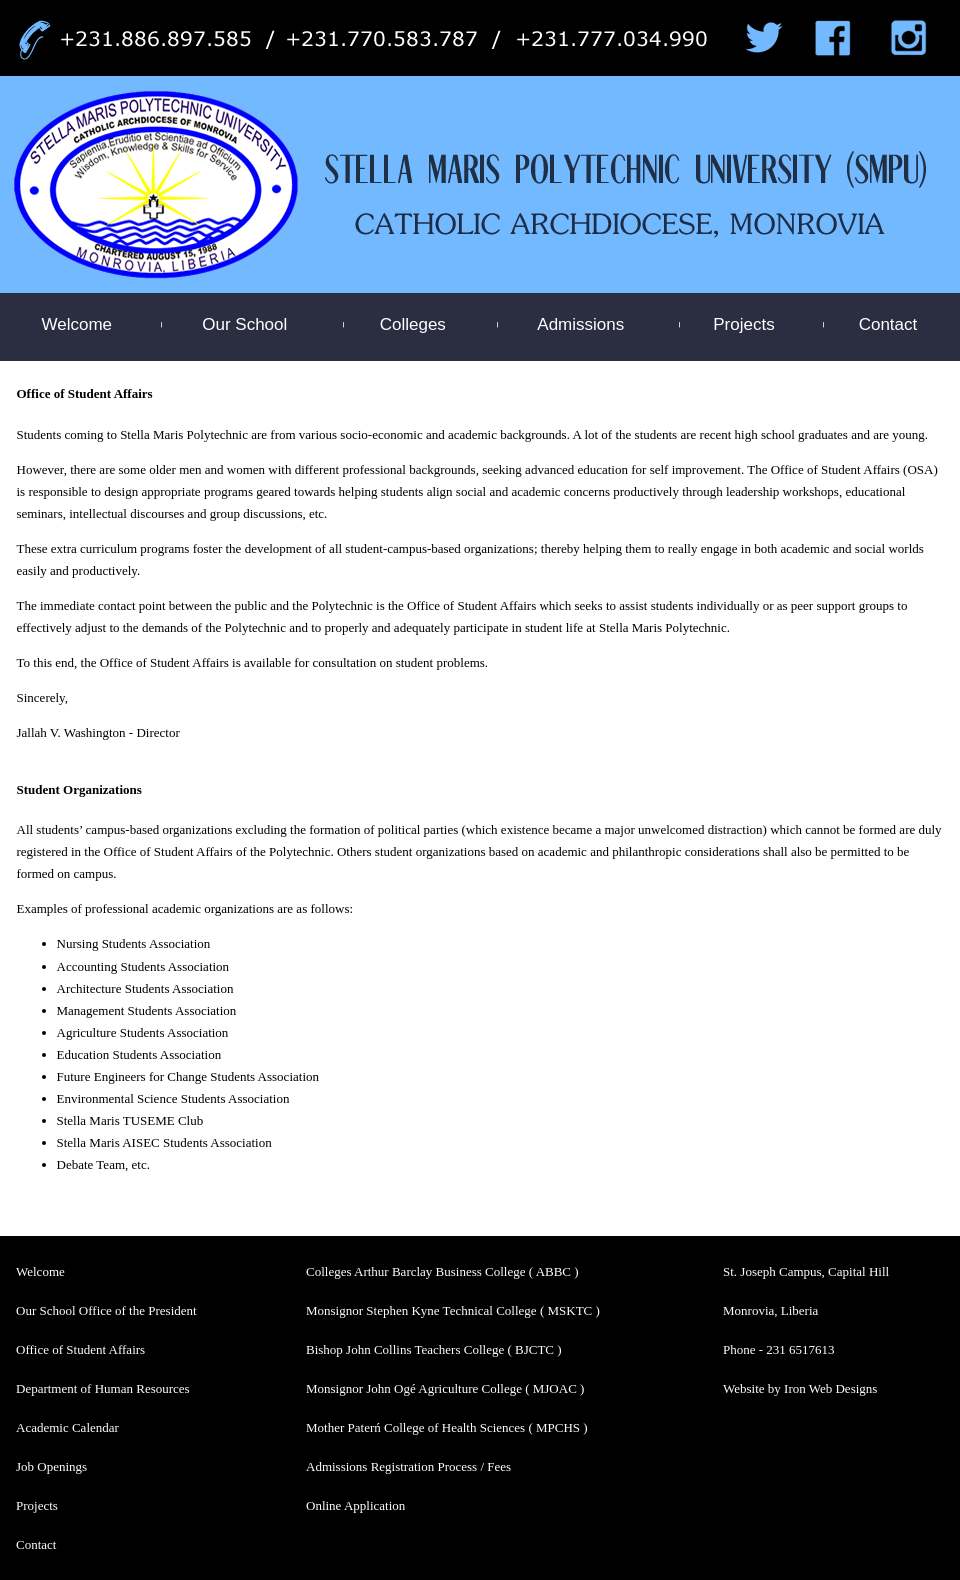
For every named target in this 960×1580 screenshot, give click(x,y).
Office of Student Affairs (80, 1349)
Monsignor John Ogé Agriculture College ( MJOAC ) (445, 1388)
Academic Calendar (67, 1427)
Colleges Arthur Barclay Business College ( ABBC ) (442, 1271)
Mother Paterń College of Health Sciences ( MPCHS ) (447, 1427)
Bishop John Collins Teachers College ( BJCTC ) (434, 1349)
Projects (743, 324)
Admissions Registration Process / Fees (408, 1466)
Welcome (77, 324)
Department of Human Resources (103, 1388)
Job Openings (51, 1466)
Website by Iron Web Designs (800, 1388)
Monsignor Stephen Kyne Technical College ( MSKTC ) (453, 1310)
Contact (888, 324)
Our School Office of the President (106, 1310)
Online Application (355, 1505)
